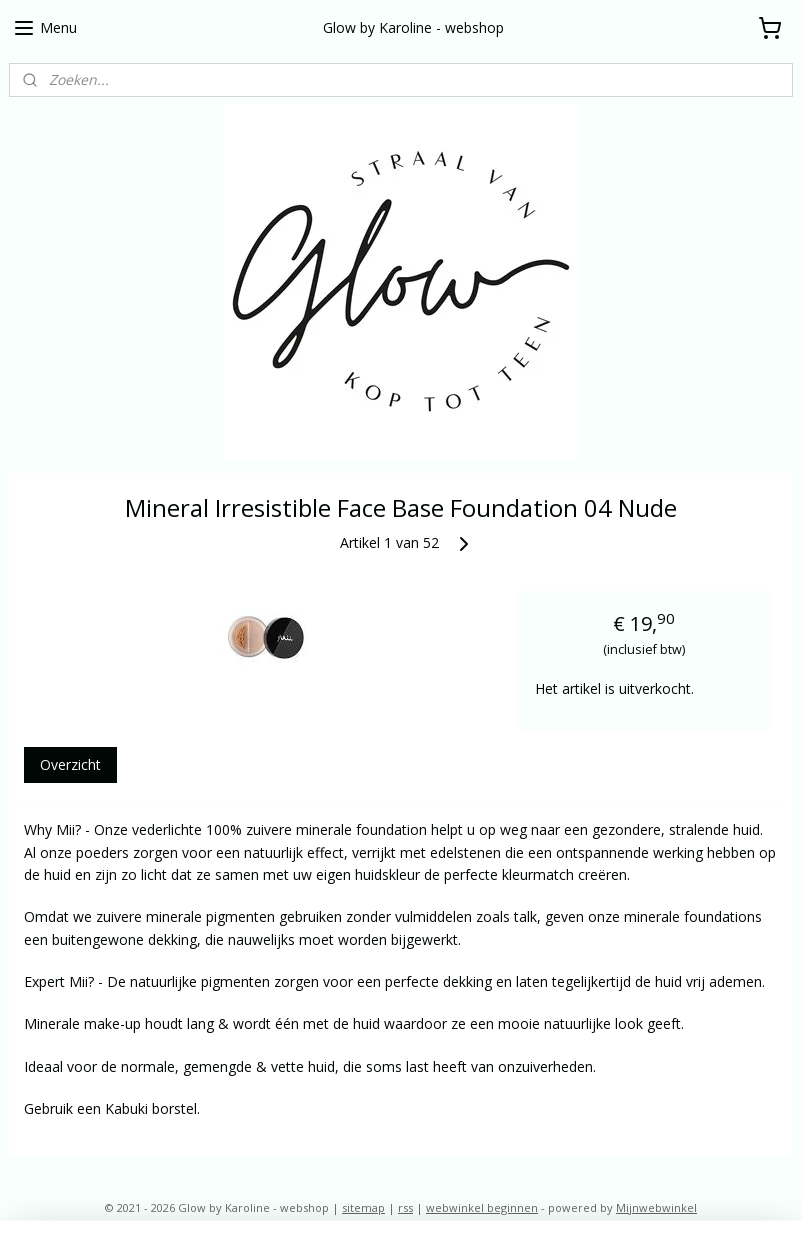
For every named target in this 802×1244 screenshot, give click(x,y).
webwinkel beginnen (482, 1207)
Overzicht (70, 764)
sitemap (363, 1207)
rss (405, 1207)
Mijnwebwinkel (656, 1207)
